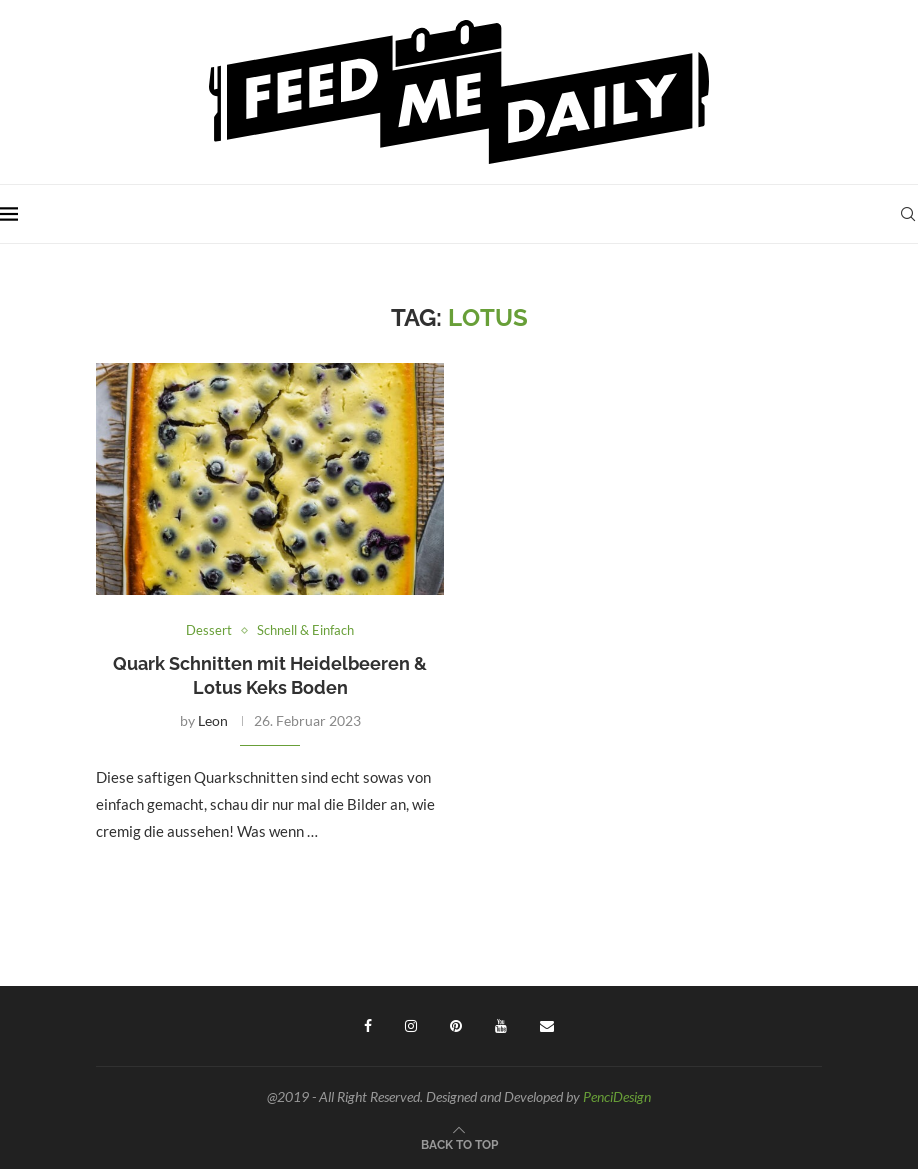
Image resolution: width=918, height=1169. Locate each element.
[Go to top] (459, 1143)
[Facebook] (368, 1026)
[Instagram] (411, 1026)
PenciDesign (617, 1096)
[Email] (547, 1026)
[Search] (908, 214)
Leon (213, 720)
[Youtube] (501, 1026)
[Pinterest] (456, 1026)
